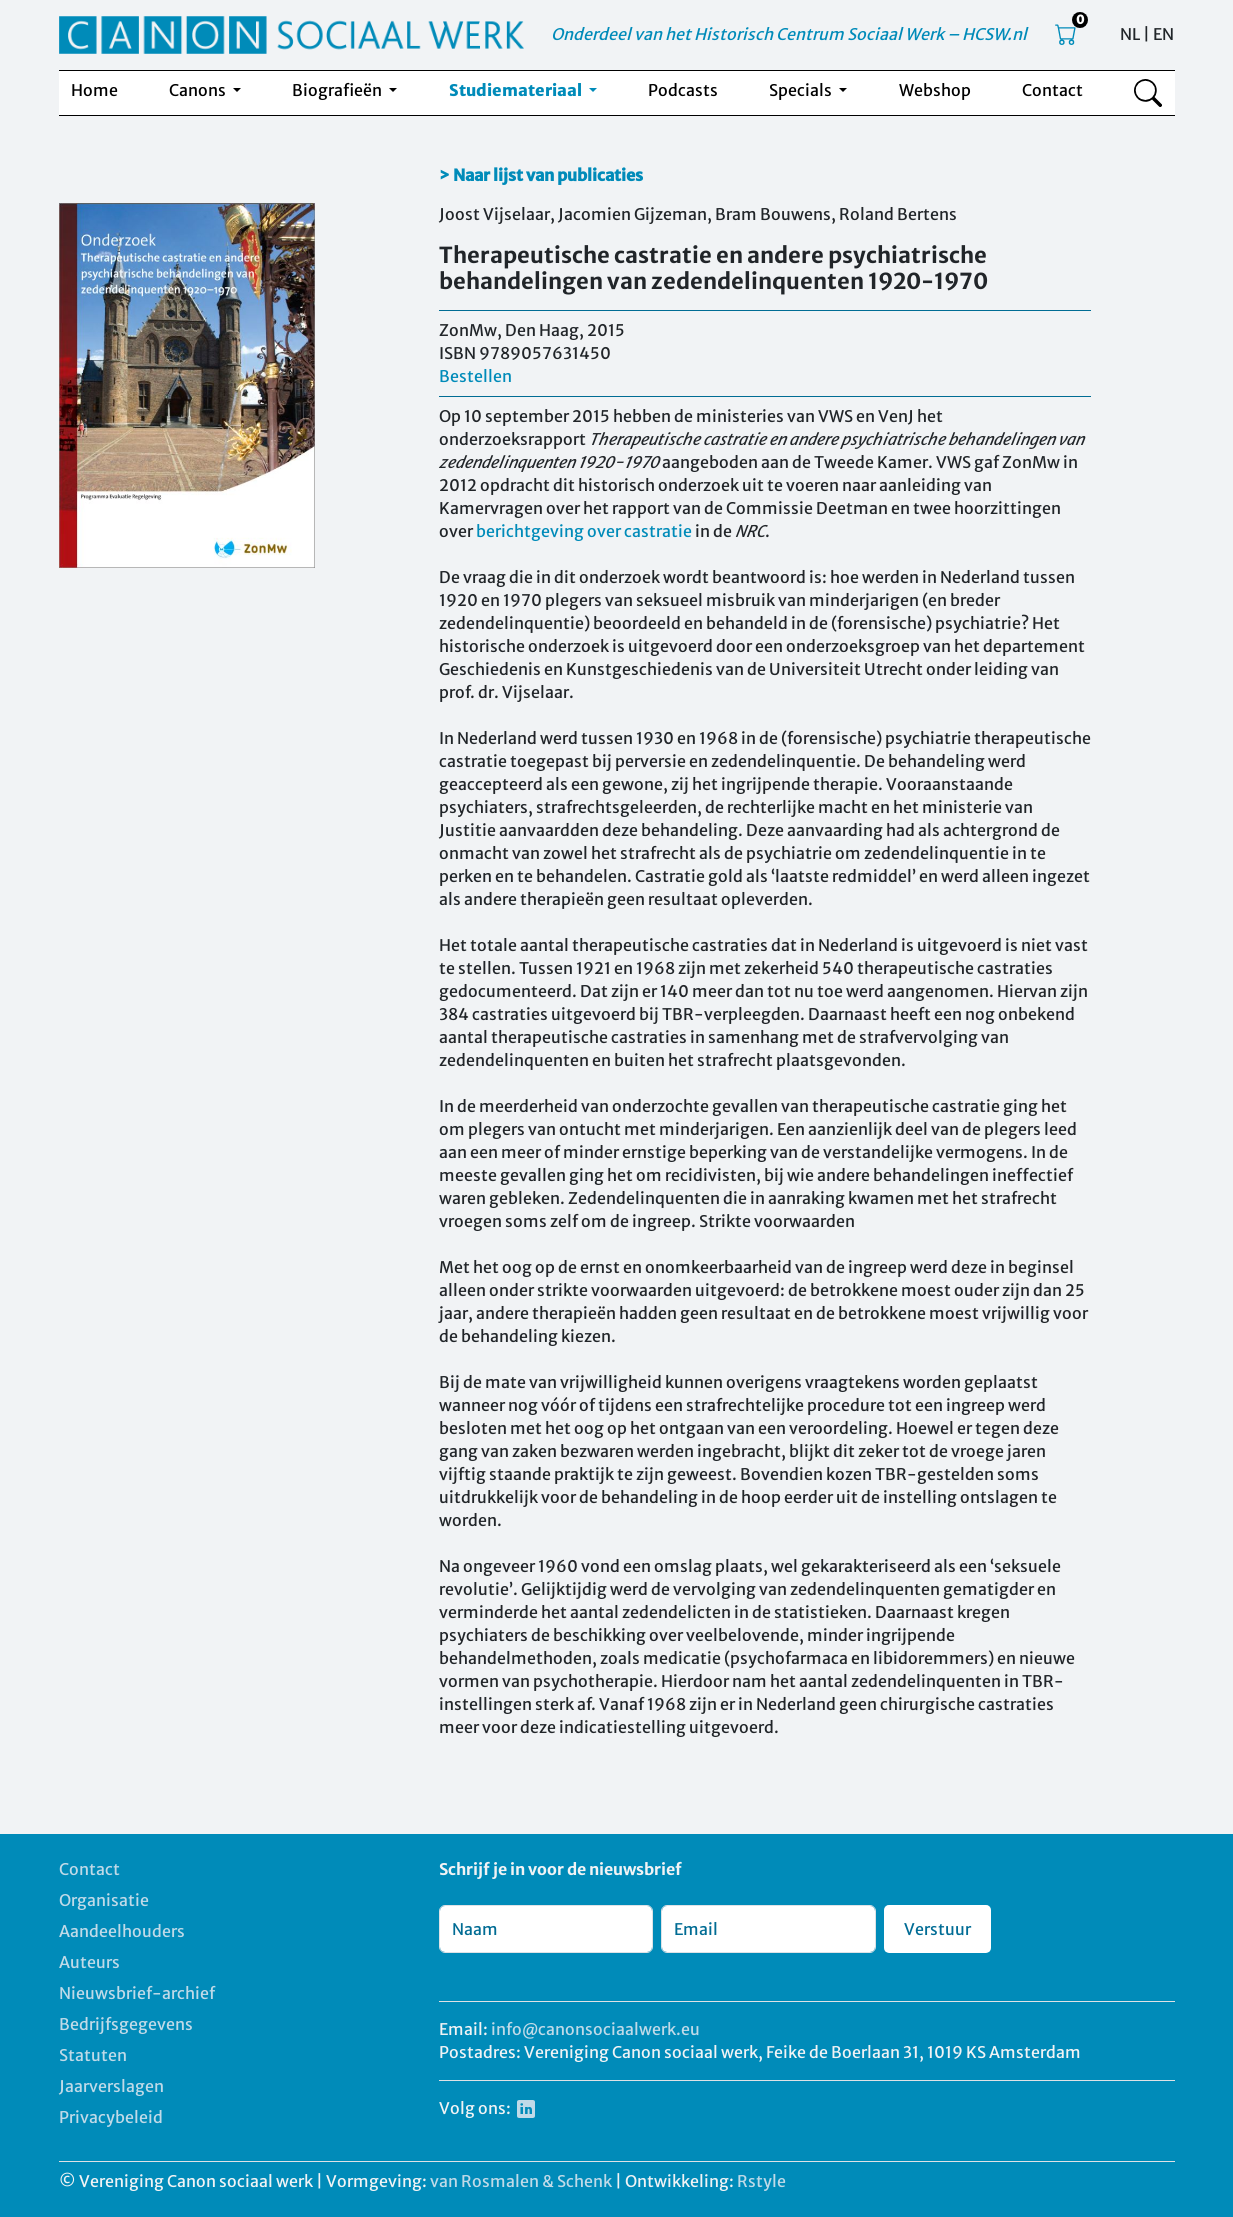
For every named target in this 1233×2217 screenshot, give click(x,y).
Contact (1052, 90)
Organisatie (104, 1900)
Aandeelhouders (122, 1931)
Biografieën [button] (338, 90)
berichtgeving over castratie (584, 531)
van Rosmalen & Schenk (521, 2181)
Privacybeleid (111, 2117)
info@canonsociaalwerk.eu (595, 2029)
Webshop (935, 90)
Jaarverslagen (111, 2086)
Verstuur (937, 1929)
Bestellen (475, 376)
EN (1163, 34)
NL (1130, 34)
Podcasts (683, 90)
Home (94, 90)
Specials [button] (802, 90)
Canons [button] (199, 90)
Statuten (93, 2055)
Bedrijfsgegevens (126, 2024)
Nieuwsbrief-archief (137, 1993)
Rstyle (761, 2181)
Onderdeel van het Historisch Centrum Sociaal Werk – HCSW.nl (789, 34)
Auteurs (89, 1962)
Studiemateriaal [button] (517, 90)
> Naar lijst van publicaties (541, 175)
